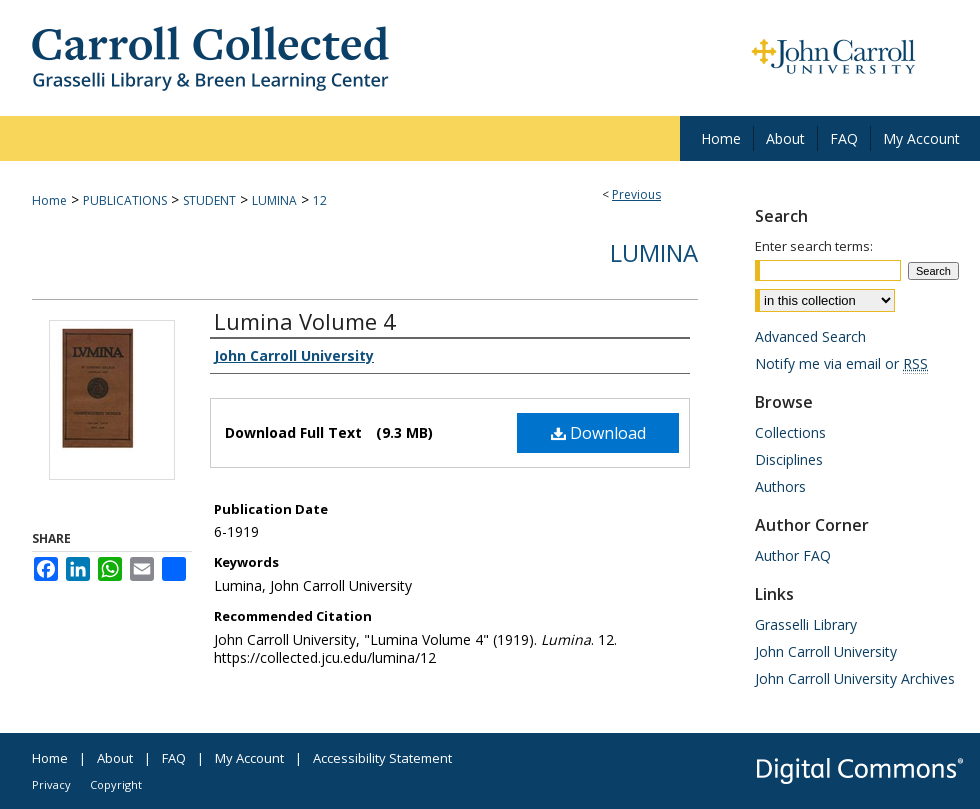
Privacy (51, 784)
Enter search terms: (814, 246)
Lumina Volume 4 (305, 321)
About (115, 758)
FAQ (174, 758)
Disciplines (789, 459)
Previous (636, 194)
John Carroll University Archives (855, 678)
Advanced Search (810, 336)
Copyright (116, 784)
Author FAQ (793, 555)
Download (598, 433)
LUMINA (274, 200)
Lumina (654, 252)
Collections (790, 432)
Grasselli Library (806, 624)
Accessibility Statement (382, 758)
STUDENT (209, 200)
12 (320, 200)
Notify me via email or (841, 363)
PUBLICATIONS (125, 200)
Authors (780, 486)
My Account (249, 758)
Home (49, 200)
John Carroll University (826, 651)
